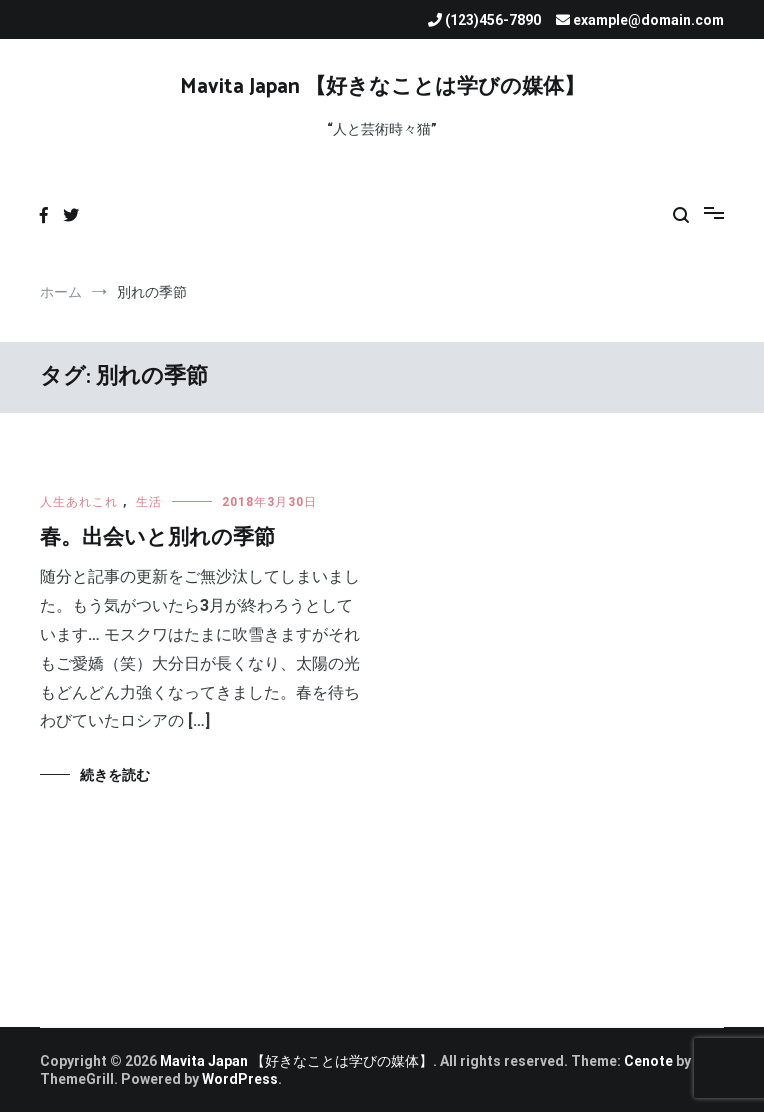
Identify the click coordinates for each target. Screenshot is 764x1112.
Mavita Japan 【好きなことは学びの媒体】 (382, 87)
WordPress (240, 1079)
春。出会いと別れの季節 (157, 538)
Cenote (648, 1061)
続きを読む (115, 775)
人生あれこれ (79, 502)
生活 (149, 502)
